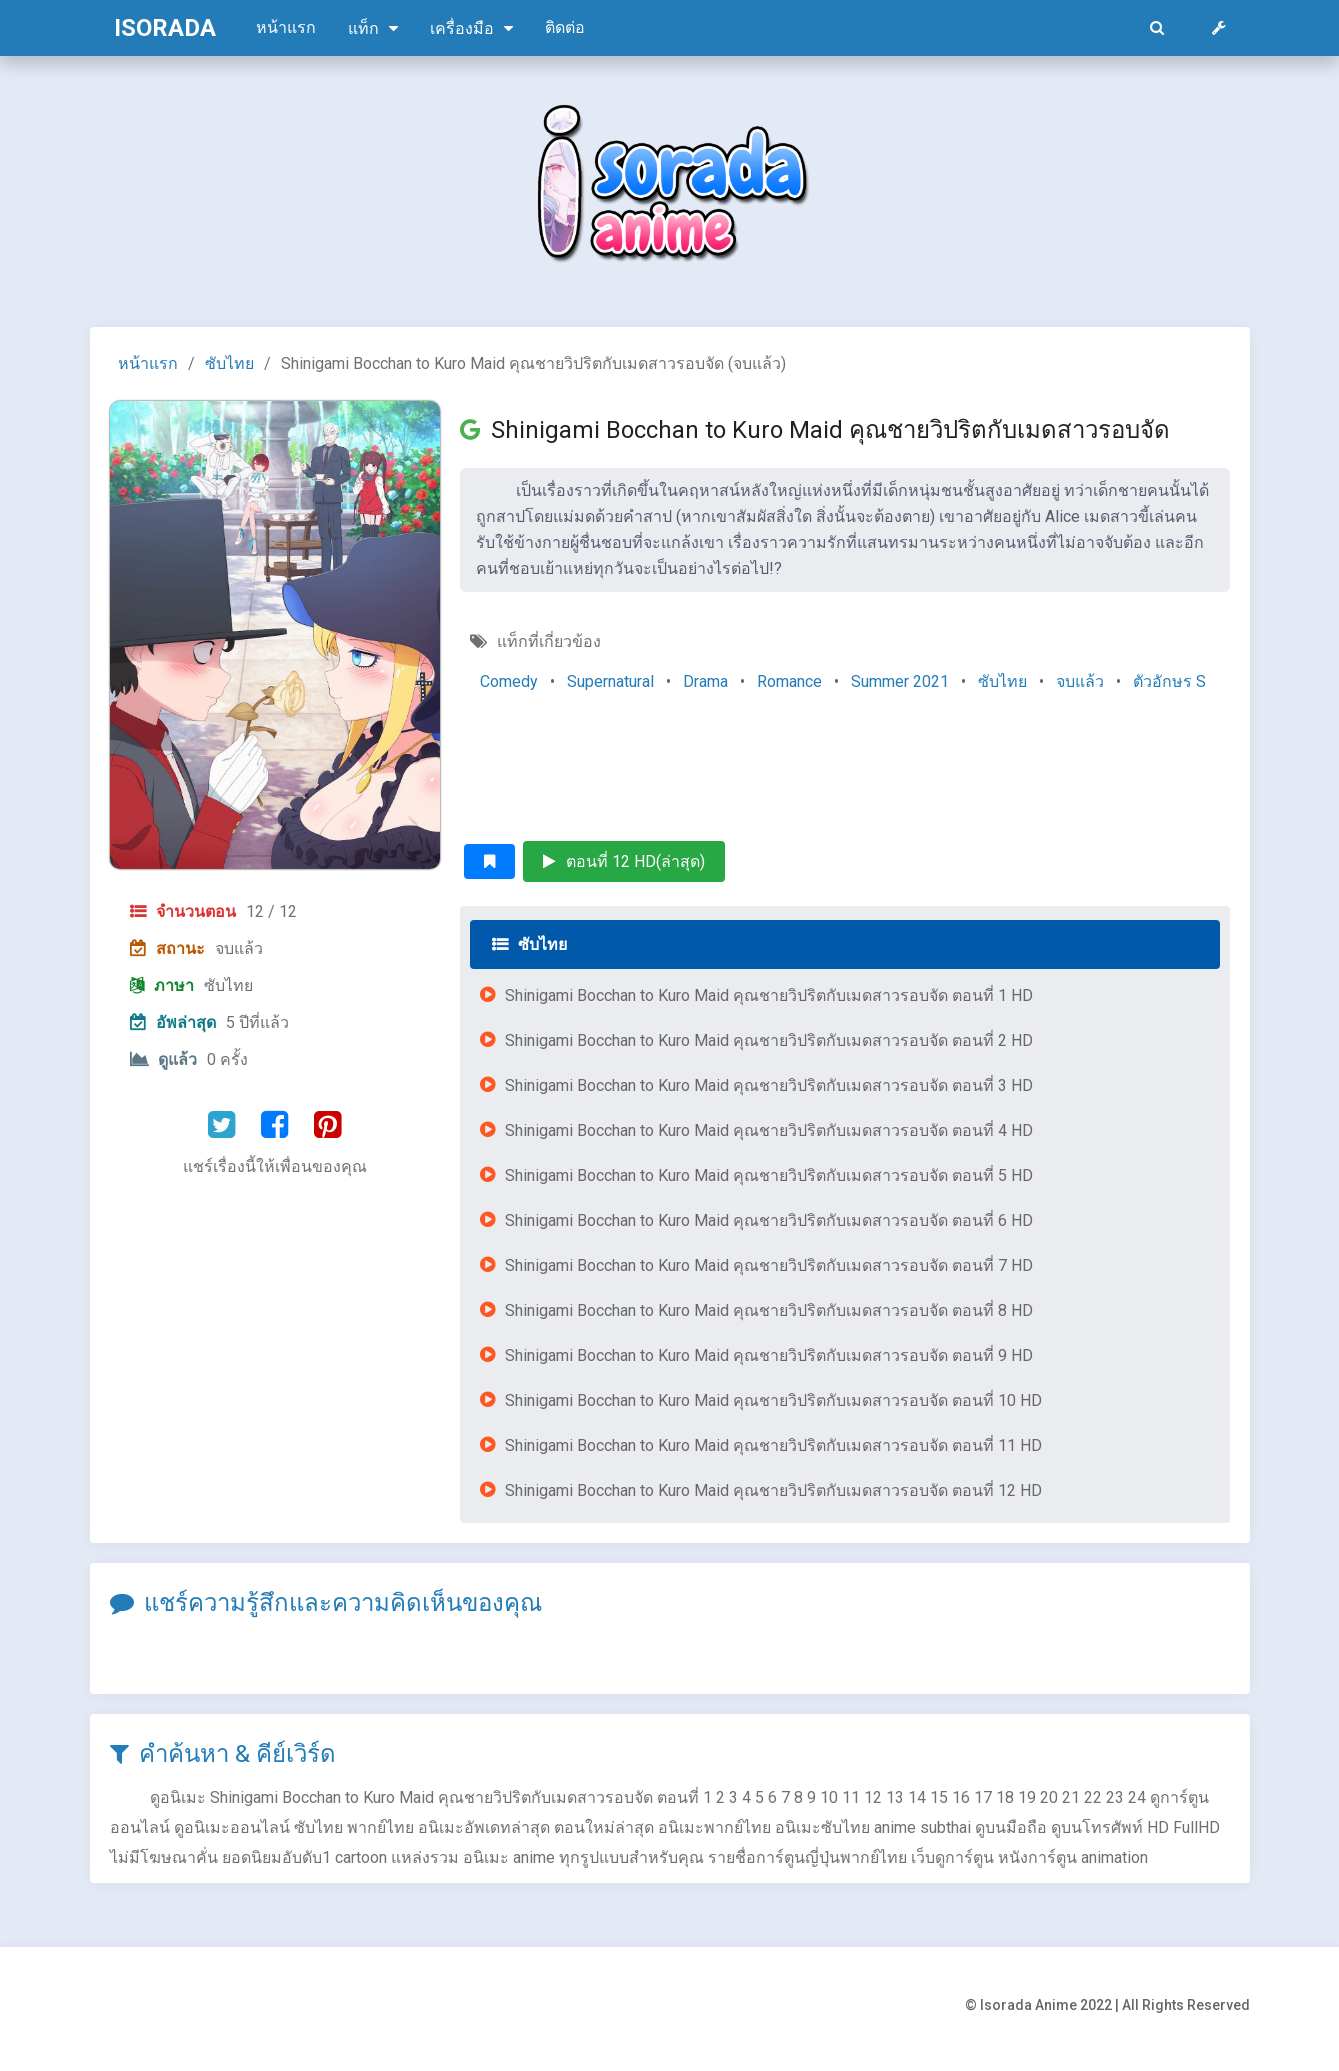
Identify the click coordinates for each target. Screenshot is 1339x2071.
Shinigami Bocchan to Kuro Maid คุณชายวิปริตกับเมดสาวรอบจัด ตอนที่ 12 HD (773, 1490)
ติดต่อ (565, 27)
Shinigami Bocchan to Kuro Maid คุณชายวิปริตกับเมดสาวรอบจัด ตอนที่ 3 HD (769, 1085)
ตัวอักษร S (1169, 681)
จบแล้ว (1080, 681)
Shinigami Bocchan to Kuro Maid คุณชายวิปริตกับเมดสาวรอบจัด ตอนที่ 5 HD (769, 1175)
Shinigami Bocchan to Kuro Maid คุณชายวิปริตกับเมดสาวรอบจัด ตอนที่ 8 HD (769, 1310)
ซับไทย (229, 363)
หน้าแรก (286, 27)
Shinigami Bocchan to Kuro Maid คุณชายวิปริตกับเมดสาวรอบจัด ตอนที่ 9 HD (769, 1355)
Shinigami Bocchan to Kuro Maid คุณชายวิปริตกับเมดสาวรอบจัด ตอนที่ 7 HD (769, 1265)
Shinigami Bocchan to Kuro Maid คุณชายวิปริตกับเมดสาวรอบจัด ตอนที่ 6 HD (769, 1220)
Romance (789, 681)
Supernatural (610, 681)
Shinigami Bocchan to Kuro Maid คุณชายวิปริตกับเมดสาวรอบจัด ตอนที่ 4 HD (769, 1130)
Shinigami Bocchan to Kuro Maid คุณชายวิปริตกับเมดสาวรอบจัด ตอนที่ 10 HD (773, 1400)
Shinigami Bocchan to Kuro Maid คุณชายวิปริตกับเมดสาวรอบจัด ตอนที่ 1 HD (769, 995)
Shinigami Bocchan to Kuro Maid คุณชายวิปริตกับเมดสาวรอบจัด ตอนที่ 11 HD (773, 1445)
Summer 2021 (900, 681)
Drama (705, 681)
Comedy (509, 681)
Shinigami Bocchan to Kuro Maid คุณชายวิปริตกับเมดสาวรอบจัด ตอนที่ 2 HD (769, 1040)
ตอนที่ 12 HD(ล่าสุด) (624, 861)
